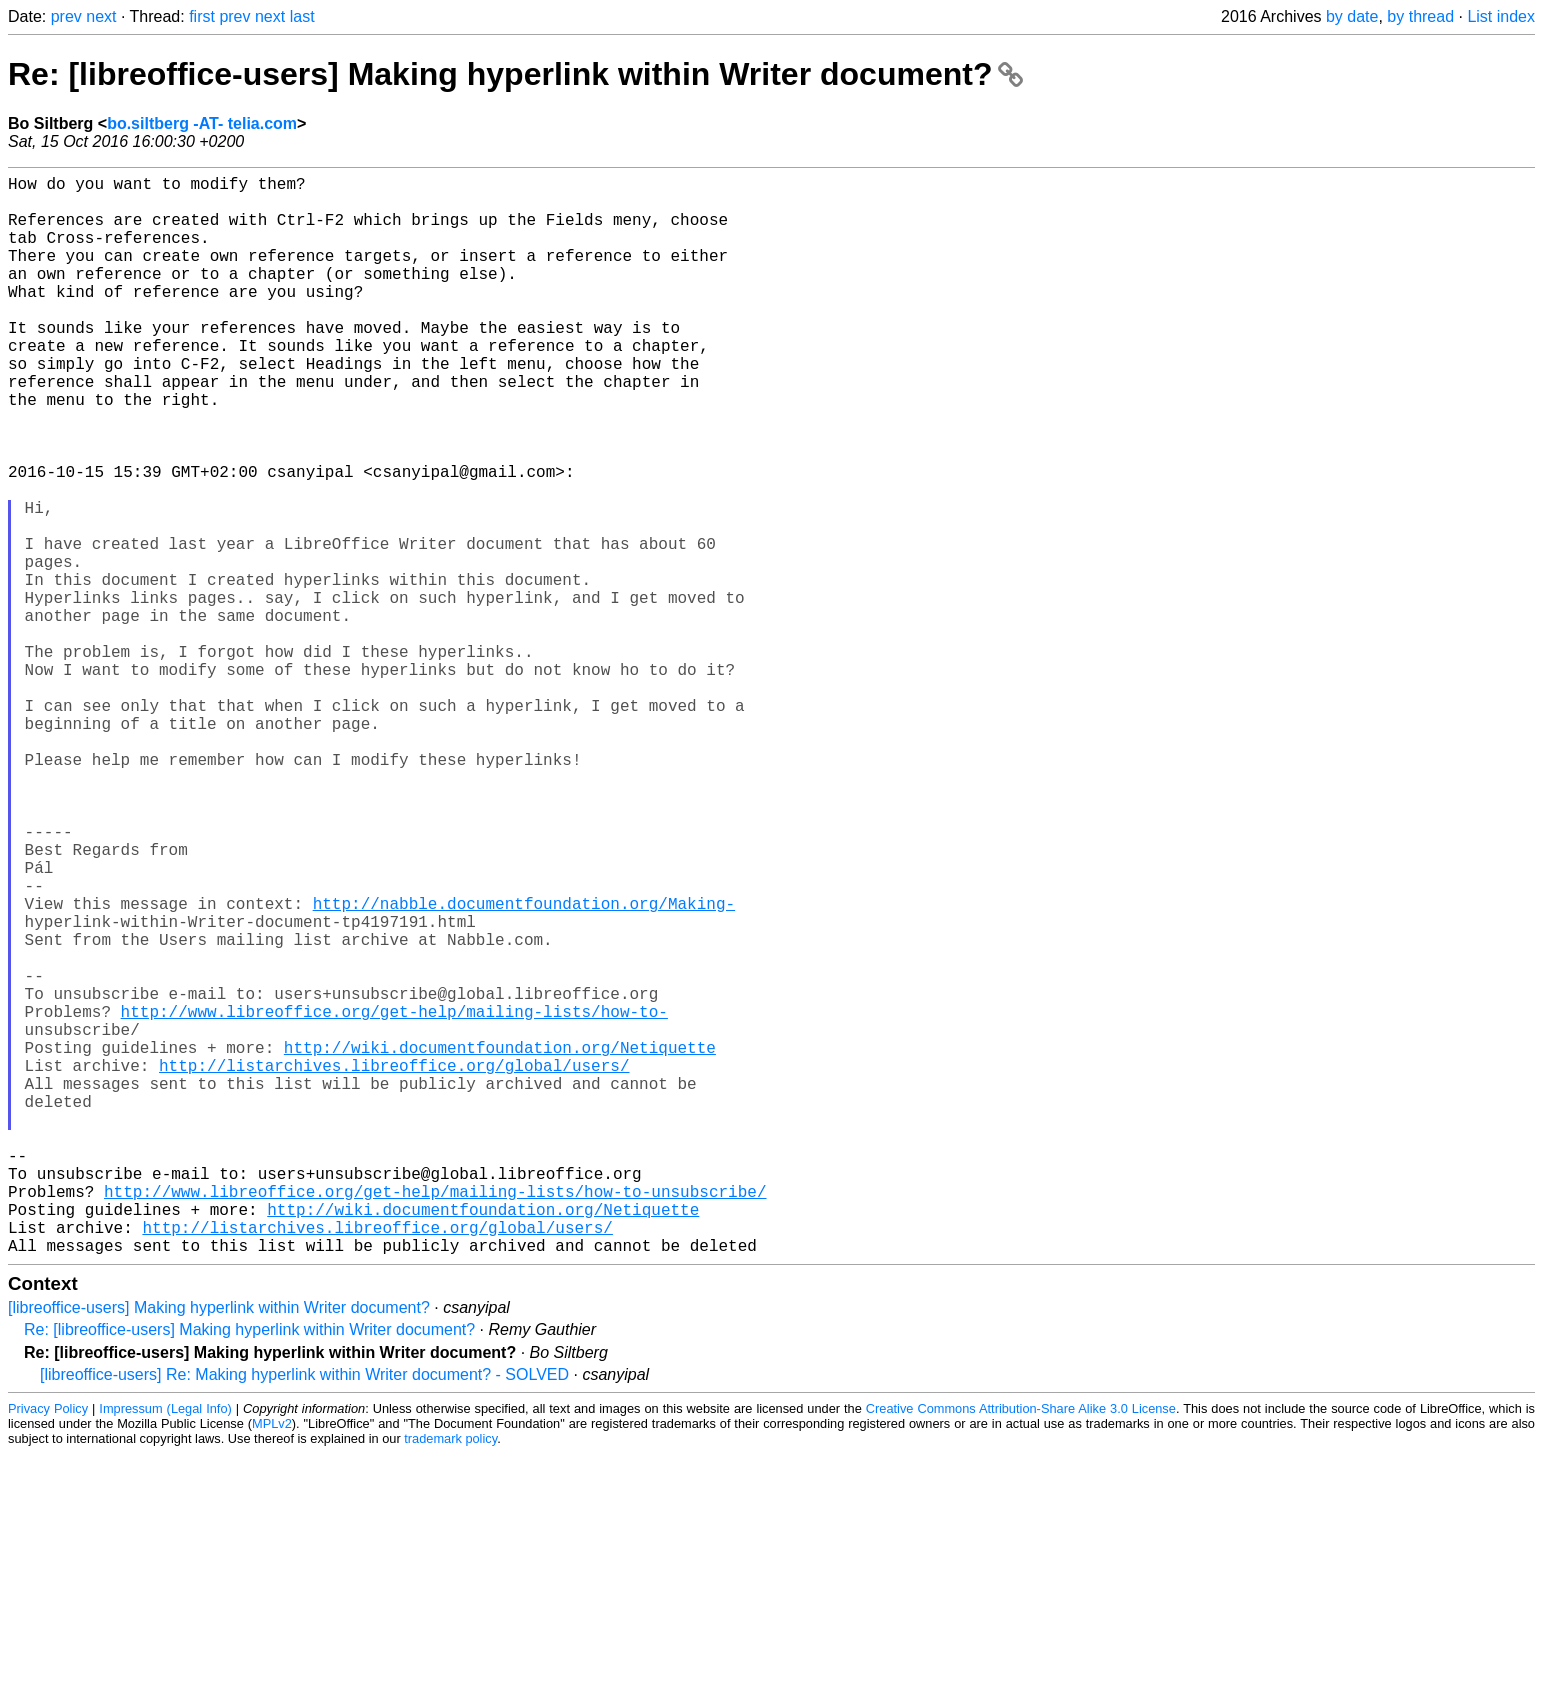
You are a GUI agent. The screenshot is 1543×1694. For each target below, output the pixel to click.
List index (1501, 16)
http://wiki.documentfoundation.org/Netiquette (500, 1243)
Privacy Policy (48, 1648)
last (302, 16)
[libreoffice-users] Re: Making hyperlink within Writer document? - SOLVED (304, 1614)
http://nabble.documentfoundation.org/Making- (524, 1067)
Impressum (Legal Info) (165, 1648)
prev (66, 16)
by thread (1420, 16)
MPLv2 (272, 1663)
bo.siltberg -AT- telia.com (202, 123)
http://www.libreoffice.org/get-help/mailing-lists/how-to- (394, 1199)
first (202, 16)
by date (1352, 16)
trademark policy (450, 1678)
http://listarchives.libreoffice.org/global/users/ (394, 1265)
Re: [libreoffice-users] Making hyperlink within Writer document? (515, 74)
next (101, 16)
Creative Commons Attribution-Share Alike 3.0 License (1021, 1648)
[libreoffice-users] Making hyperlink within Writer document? (219, 1547)
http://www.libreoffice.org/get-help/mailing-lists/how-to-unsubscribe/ (435, 1419)
